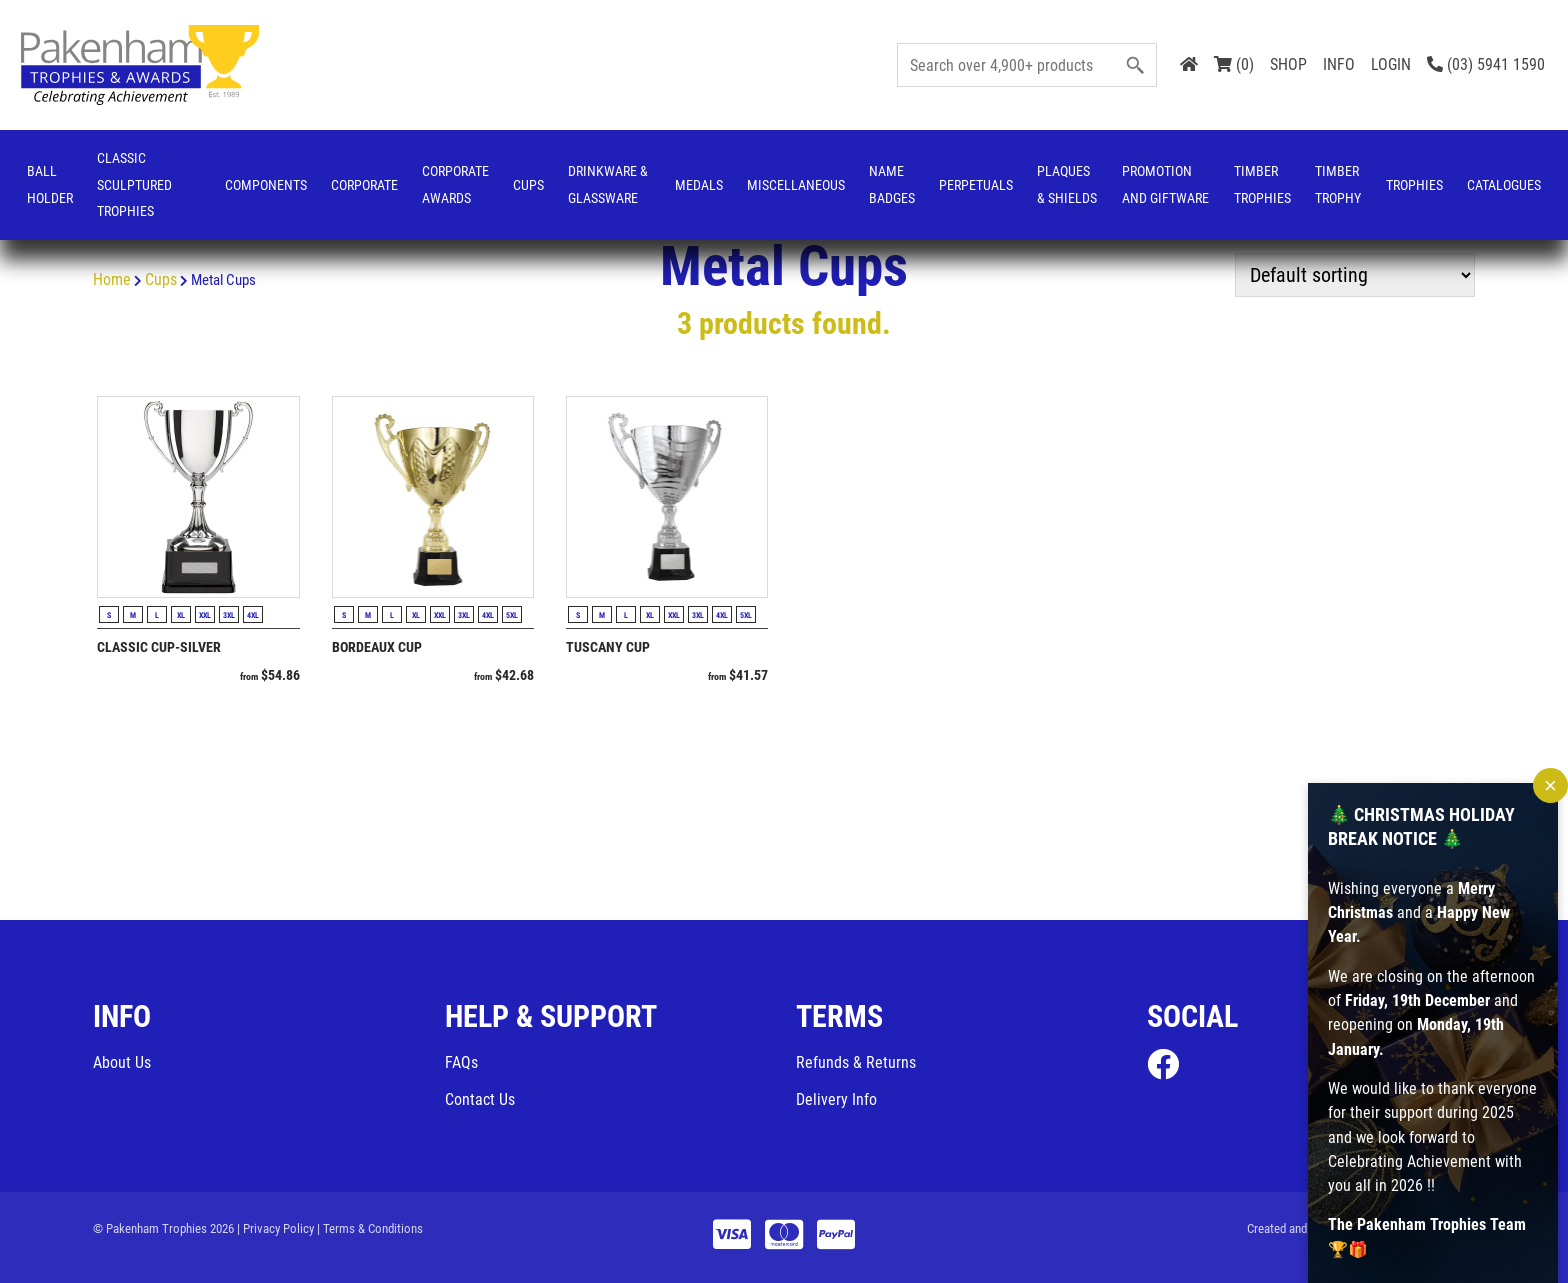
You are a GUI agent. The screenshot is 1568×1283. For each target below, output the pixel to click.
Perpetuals (976, 185)
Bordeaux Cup (377, 647)
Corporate (364, 185)
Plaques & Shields (1067, 184)
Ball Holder (50, 184)
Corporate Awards (455, 184)
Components (266, 185)
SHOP (1288, 64)
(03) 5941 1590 (1486, 64)
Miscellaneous (796, 185)
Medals (699, 185)
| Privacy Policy (275, 1228)
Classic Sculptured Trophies (134, 184)
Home (112, 279)
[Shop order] (1355, 275)
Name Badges (892, 184)
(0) (1234, 64)
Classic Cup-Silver (159, 647)
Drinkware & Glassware (608, 184)
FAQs (461, 1062)
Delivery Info (836, 1099)
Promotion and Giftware (1165, 184)
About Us (122, 1062)
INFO (1339, 64)
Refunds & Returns (856, 1062)
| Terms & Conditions (370, 1228)
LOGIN (1391, 64)
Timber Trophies (1262, 184)
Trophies (1414, 185)
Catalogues (1504, 185)
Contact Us (480, 1099)
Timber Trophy (1338, 184)
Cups (528, 185)
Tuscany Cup (608, 647)
